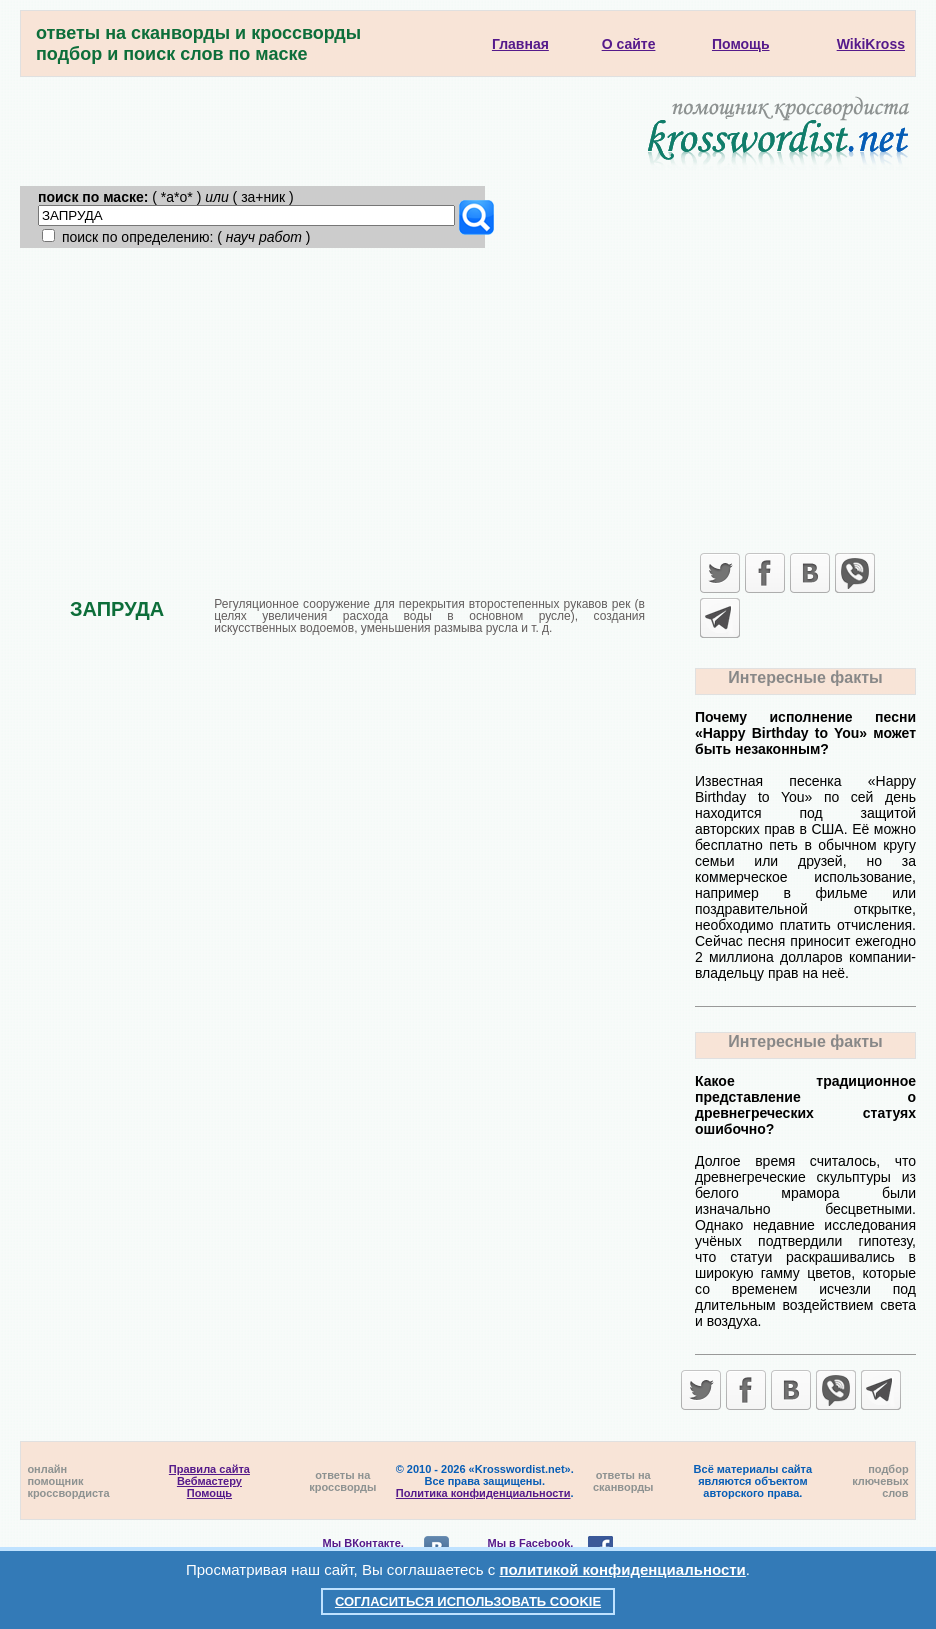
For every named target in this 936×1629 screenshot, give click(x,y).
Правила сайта (209, 1469)
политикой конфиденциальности (623, 1569)
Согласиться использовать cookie (468, 1601)
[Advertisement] (468, 398)
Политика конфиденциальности (483, 1493)
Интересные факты (805, 677)
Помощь (209, 1493)
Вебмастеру (209, 1481)
